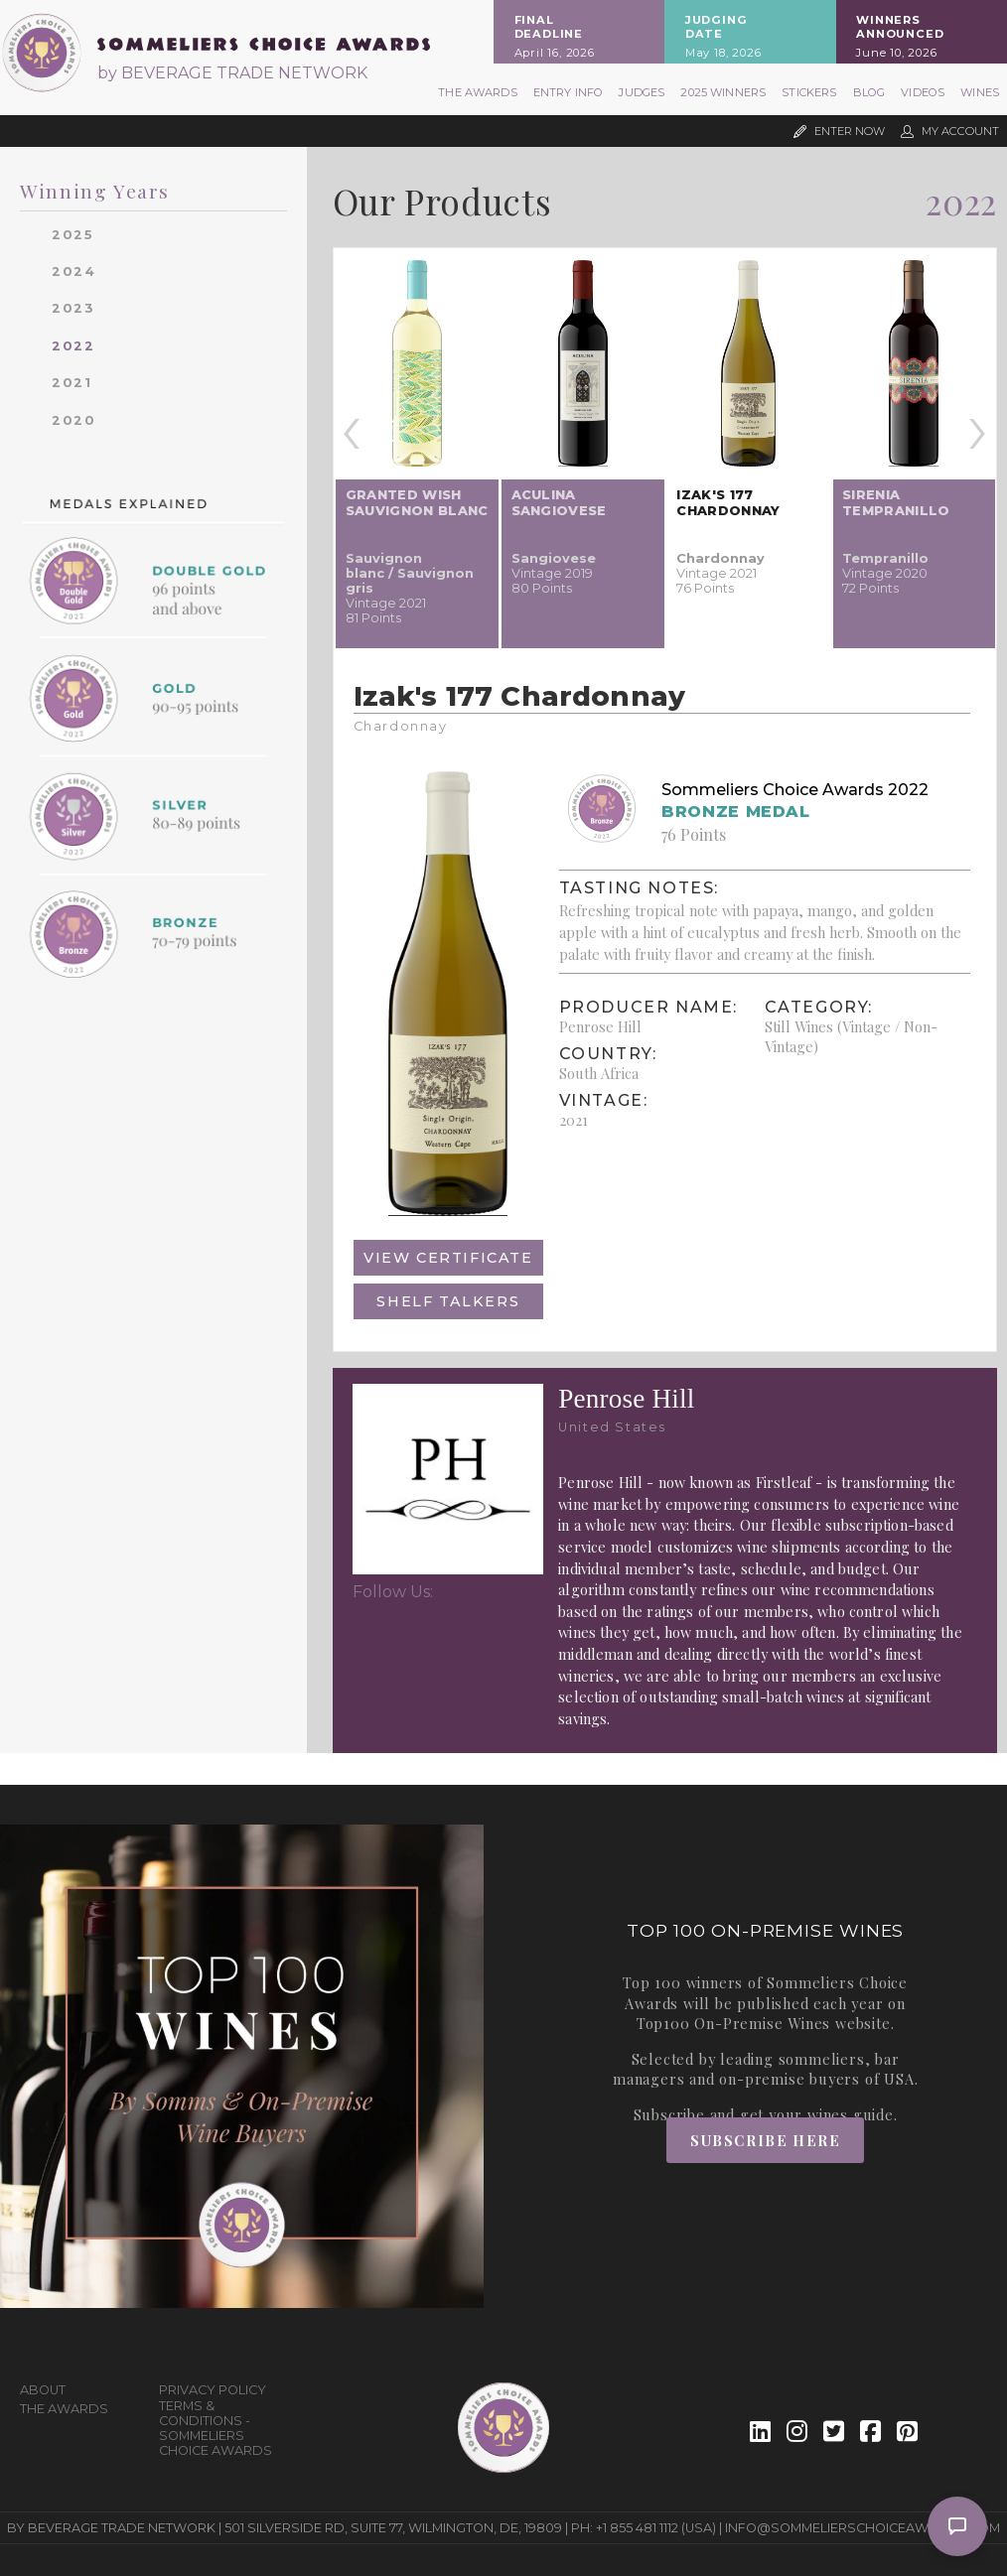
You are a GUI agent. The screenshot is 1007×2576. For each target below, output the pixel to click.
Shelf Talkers (447, 1301)
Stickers (809, 92)
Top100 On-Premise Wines (733, 2023)
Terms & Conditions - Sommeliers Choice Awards (215, 2428)
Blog (869, 92)
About (43, 2389)
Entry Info (568, 92)
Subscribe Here (765, 2140)
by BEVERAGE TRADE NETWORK (232, 73)
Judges (641, 92)
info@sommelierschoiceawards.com (862, 2527)
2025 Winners (723, 92)
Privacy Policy (212, 2389)
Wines (979, 92)
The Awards (477, 92)
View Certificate (448, 1258)
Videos (922, 92)
